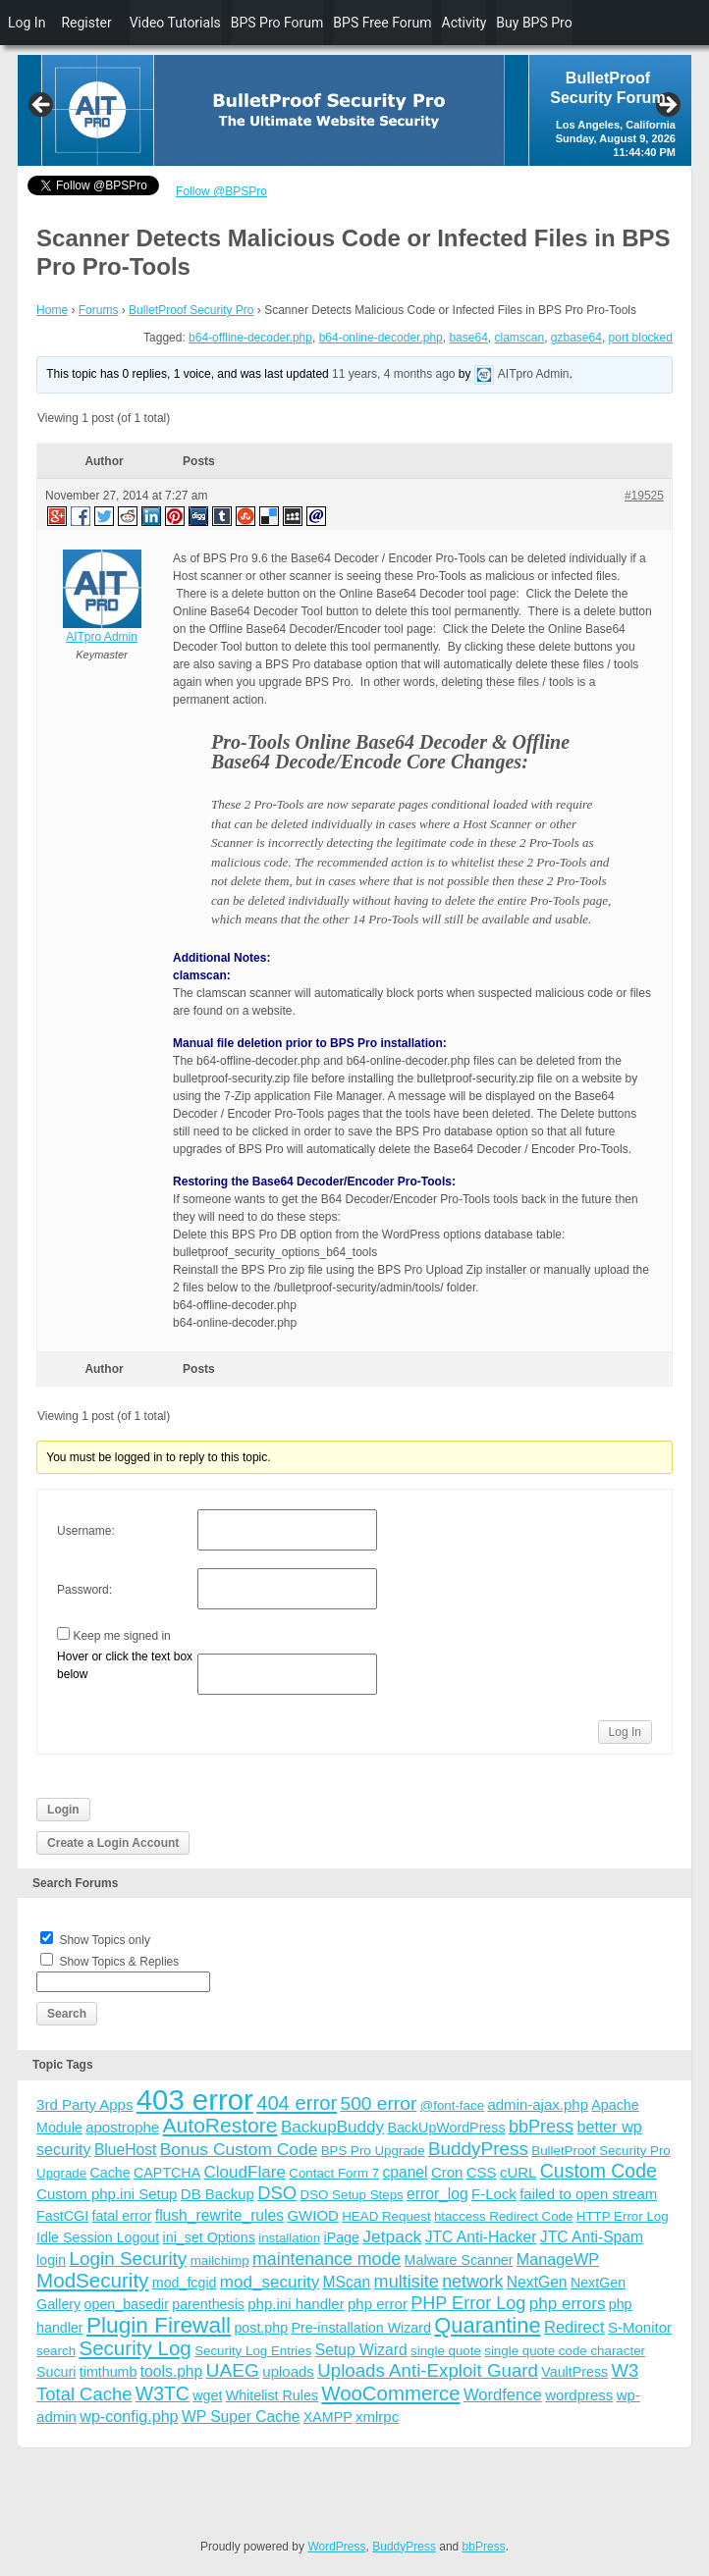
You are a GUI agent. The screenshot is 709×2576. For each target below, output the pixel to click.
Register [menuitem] (86, 22)
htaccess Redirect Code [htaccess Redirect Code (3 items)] (503, 2216)
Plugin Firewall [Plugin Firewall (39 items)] (158, 2325)
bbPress (484, 2546)
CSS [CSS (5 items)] (481, 2172)
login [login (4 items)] (51, 2260)
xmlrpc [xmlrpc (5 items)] (377, 2416)
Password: (84, 1590)
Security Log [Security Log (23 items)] (135, 2348)
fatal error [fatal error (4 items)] (121, 2216)
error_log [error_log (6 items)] (437, 2193)
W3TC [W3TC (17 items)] (163, 2393)
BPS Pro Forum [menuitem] (277, 22)
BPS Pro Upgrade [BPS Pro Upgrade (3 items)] (373, 2150)
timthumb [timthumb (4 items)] (108, 2372)
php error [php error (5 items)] (378, 2303)
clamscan (519, 337)
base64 (468, 337)
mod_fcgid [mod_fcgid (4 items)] (184, 2282)
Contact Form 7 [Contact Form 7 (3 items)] (334, 2173)
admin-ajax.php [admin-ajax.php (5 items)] (537, 2104)
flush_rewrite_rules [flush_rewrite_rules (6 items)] (219, 2215)
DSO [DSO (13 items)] (277, 2192)
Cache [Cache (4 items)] (110, 2173)
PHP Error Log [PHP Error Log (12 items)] (467, 2303)
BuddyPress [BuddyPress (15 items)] (478, 2148)
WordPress (336, 2546)
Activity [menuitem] (464, 22)
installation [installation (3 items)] (289, 2238)
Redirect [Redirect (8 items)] (574, 2327)
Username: (86, 1531)
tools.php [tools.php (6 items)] (171, 2371)
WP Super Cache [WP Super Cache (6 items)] (241, 2416)
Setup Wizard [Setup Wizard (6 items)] (361, 2349)
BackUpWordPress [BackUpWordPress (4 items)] (446, 2127)
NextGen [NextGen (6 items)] (537, 2282)
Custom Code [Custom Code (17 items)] (598, 2171)
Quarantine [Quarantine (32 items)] (487, 2325)
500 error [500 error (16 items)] (378, 2103)
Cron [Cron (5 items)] (447, 2172)
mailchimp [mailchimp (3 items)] (220, 2260)
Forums (99, 310)
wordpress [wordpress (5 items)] (579, 2395)
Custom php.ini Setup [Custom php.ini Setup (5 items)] (106, 2193)
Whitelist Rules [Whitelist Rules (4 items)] (272, 2395)
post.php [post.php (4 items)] (261, 2328)
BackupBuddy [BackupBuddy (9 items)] (332, 2127)
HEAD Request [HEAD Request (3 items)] (386, 2216)
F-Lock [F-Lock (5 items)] (494, 2193)
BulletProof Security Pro (191, 310)
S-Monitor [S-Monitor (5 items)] (640, 2327)
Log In (625, 1732)
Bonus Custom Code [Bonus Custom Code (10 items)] (239, 2149)
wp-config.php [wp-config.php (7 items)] (129, 2416)
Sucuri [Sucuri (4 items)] (56, 2372)
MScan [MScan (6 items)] (347, 2282)
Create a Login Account (113, 1843)
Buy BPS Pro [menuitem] (534, 22)
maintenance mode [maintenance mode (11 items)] (326, 2259)
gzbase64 (576, 337)
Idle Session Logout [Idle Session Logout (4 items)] (97, 2237)
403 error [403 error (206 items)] (194, 2099)
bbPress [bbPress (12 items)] (541, 2126)
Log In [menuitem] (26, 22)
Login (63, 1809)
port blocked (641, 337)
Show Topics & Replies (119, 1962)
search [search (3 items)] (56, 2350)
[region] (354, 110)
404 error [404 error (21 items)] (296, 2103)
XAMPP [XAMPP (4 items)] (328, 2417)
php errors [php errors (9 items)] (567, 2303)
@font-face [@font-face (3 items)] (452, 2105)
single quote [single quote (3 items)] (445, 2350)
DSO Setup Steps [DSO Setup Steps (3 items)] (352, 2194)
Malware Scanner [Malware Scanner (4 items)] (459, 2260)
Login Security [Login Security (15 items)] (129, 2258)
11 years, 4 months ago (393, 374)
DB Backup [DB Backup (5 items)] (217, 2193)
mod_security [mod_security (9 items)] (269, 2282)
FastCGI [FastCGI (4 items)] (62, 2216)
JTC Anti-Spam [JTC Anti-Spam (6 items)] (591, 2237)
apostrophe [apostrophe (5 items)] (122, 2127)
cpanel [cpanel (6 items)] (404, 2172)
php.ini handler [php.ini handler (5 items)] (295, 2303)
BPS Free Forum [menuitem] (382, 22)
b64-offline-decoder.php (250, 337)
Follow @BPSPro (221, 191)
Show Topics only (104, 1940)
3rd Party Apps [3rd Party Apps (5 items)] (84, 2104)
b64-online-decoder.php (381, 337)
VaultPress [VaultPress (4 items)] (574, 2372)
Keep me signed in (121, 1636)
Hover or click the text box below (124, 1665)
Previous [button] (42, 106)
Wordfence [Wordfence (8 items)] (503, 2395)
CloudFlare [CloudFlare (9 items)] (245, 2172)
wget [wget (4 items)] (207, 2395)
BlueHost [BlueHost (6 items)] (125, 2149)
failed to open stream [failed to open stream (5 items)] (588, 2193)
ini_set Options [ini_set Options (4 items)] (209, 2237)
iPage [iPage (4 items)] (341, 2237)
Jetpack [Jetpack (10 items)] (391, 2236)
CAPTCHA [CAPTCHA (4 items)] (167, 2173)
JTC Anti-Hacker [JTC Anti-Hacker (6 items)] (481, 2237)
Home (52, 310)
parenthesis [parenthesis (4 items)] (208, 2304)
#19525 (644, 495)
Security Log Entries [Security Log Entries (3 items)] (252, 2350)
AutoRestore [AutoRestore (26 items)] (220, 2125)
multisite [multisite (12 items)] (406, 2281)
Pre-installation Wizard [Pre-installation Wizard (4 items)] (361, 2328)
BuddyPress (404, 2546)
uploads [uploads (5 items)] (288, 2371)
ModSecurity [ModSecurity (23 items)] (92, 2280)
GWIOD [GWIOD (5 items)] (313, 2215)
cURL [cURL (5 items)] (518, 2172)
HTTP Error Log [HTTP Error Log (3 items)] (622, 2216)
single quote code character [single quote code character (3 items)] (564, 2350)
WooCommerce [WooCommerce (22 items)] (390, 2393)
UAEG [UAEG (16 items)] (232, 2370)
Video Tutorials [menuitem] (175, 22)
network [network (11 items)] (472, 2281)
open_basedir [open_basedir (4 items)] (126, 2304)
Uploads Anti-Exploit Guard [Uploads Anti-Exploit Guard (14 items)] (427, 2370)
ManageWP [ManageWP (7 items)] (558, 2259)
